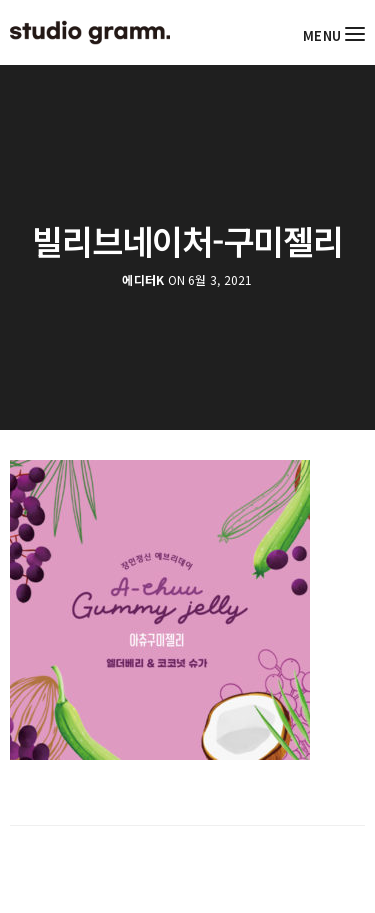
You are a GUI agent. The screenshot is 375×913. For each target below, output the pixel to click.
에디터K (143, 280)
